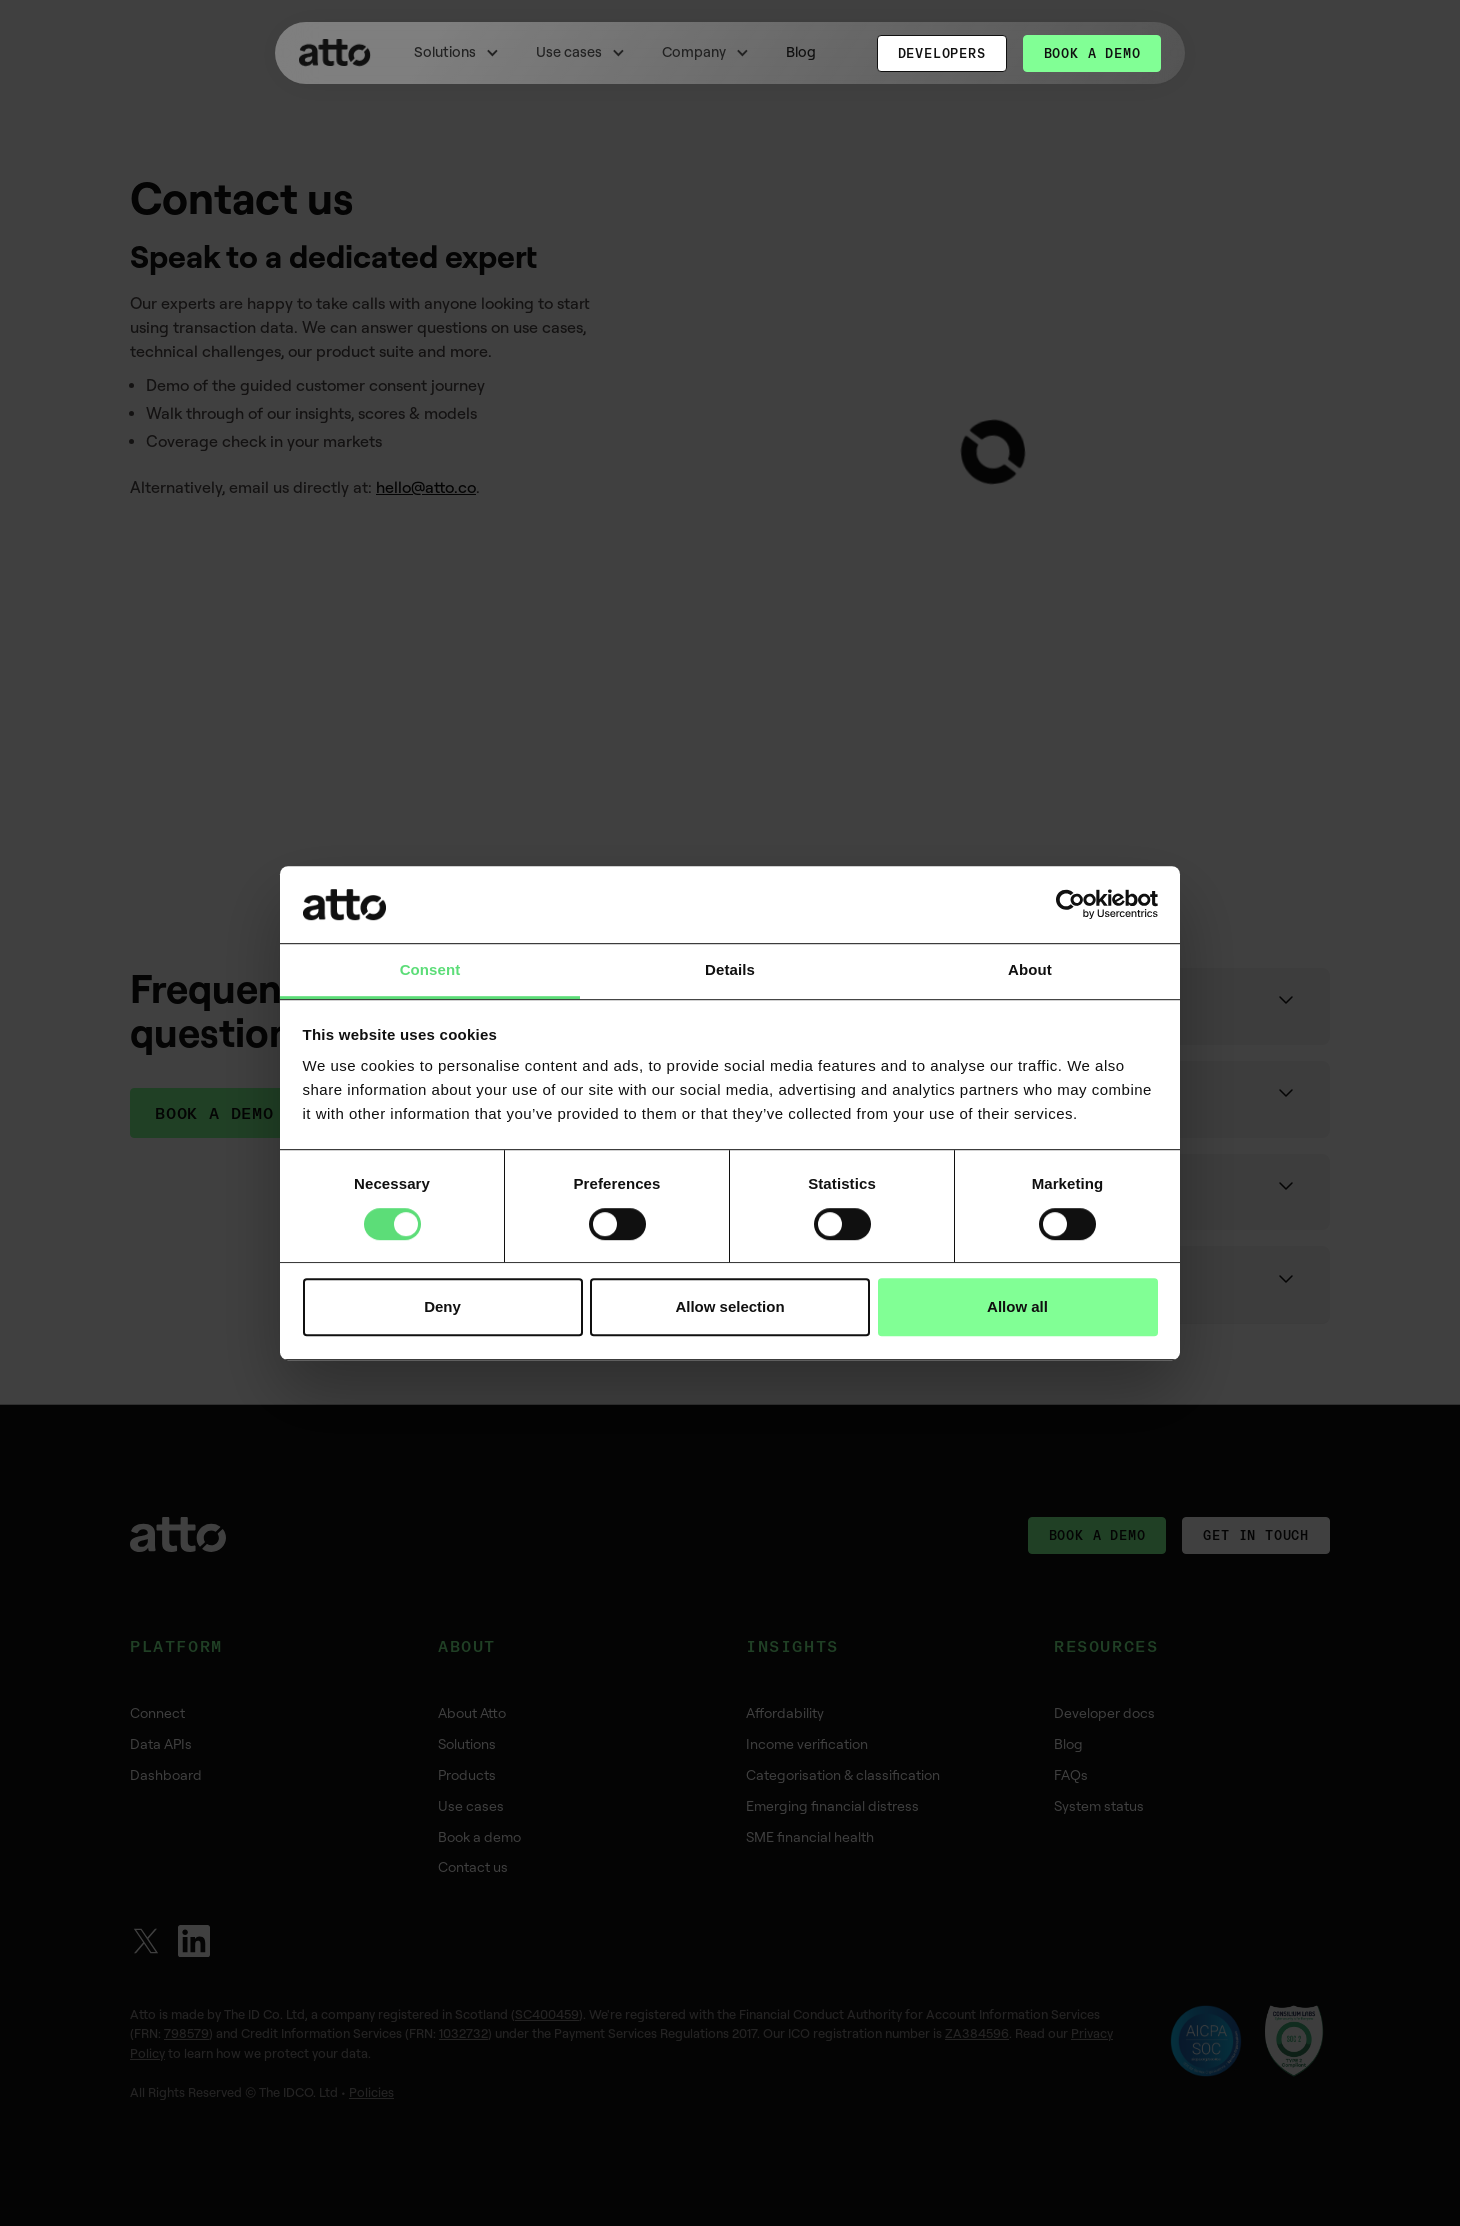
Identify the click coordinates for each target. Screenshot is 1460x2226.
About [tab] (1030, 969)
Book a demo (1092, 53)
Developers (942, 53)
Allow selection (729, 1306)
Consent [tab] (430, 969)
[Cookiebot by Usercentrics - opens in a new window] (1070, 905)
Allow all (1017, 1306)
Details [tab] (730, 969)
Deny (442, 1306)
